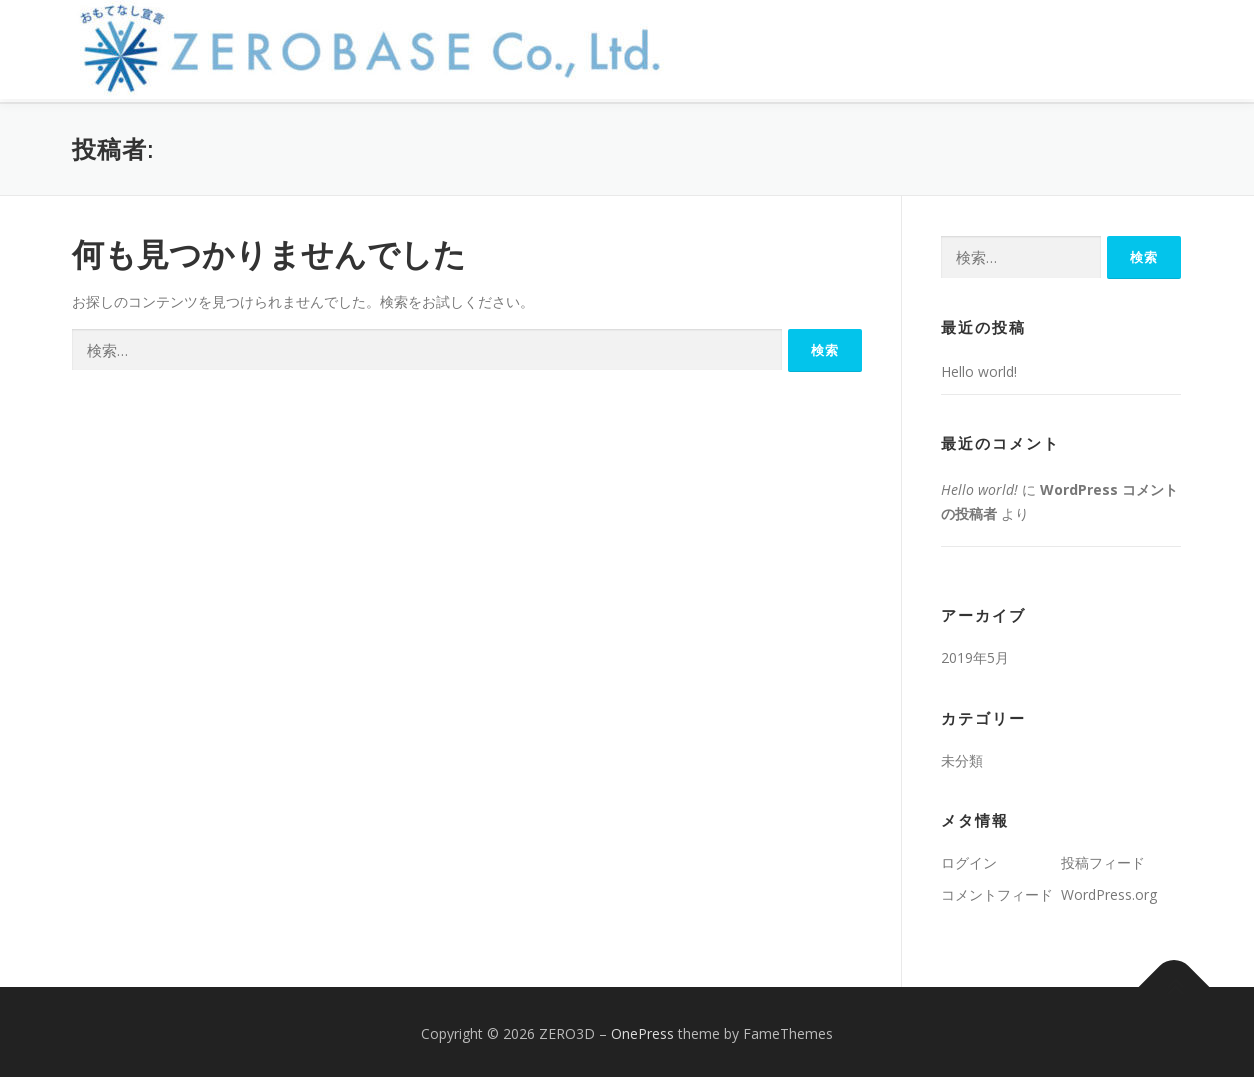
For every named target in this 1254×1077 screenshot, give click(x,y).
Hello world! (979, 367)
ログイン (969, 858)
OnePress (642, 1029)
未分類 (962, 755)
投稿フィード (1103, 858)
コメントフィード (997, 890)
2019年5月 (975, 653)
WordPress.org (1109, 890)
